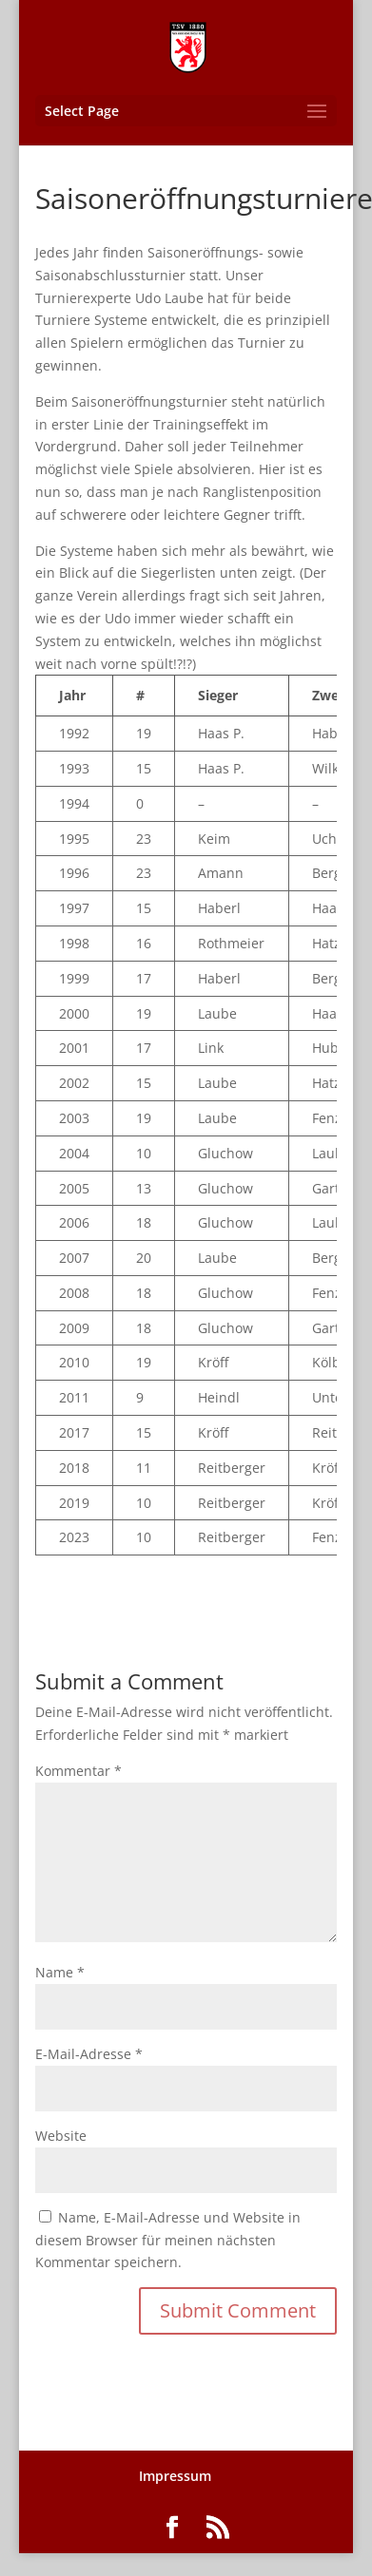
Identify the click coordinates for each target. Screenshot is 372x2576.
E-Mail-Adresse (89, 2054)
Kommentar (78, 1771)
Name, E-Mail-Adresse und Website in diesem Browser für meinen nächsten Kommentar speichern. (168, 2240)
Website (61, 2136)
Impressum (175, 2476)
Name (60, 1972)
